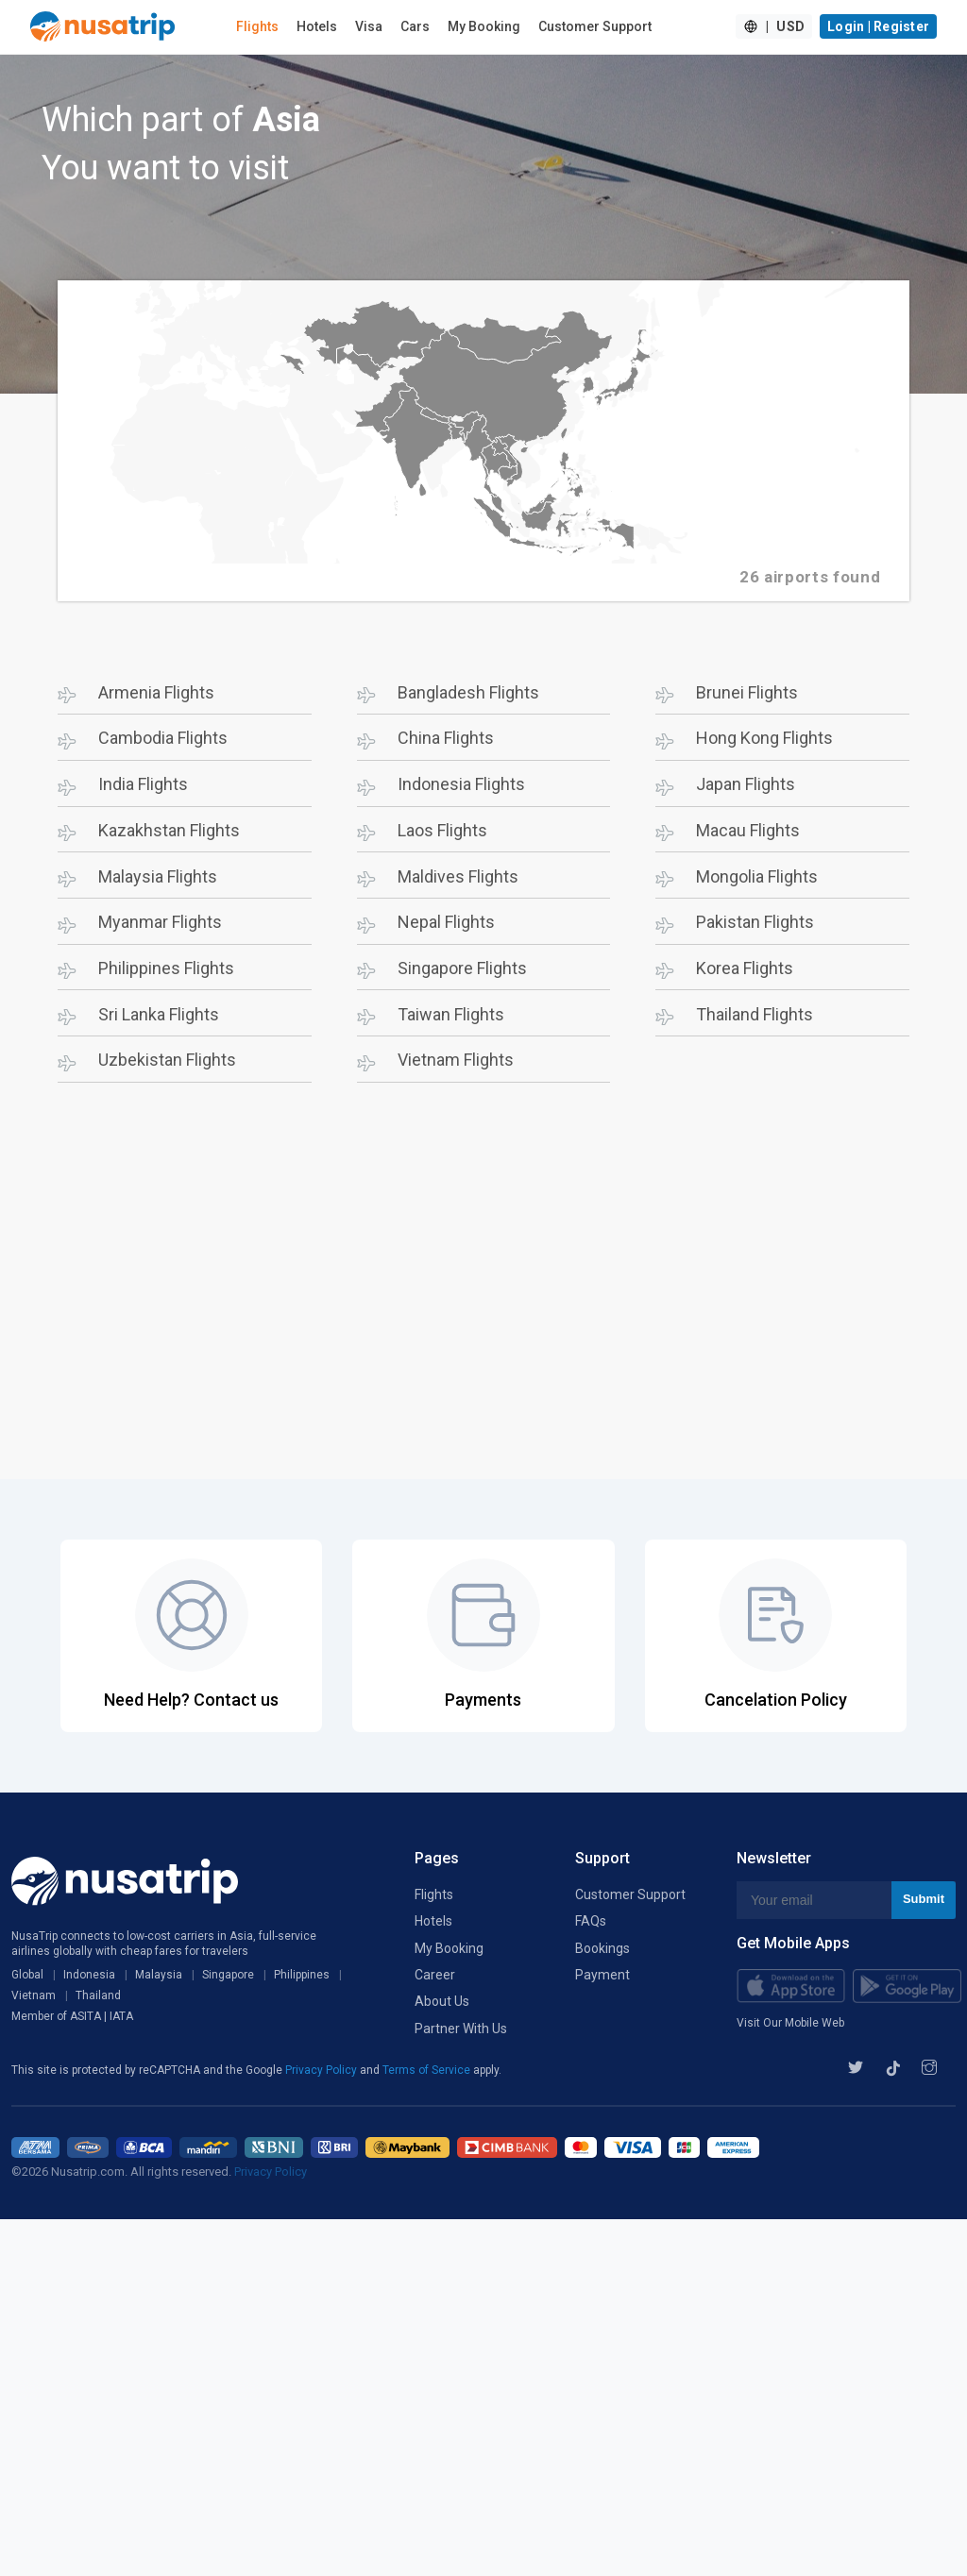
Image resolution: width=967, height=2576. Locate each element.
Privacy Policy (322, 2070)
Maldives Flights (458, 876)
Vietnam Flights (456, 1059)
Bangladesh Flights (468, 692)
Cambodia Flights (163, 738)
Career (435, 1974)
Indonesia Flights (461, 784)
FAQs (590, 1920)
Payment (602, 1974)
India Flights (143, 784)
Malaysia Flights (157, 876)
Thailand (98, 1995)
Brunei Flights (747, 692)
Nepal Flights (446, 922)
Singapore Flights (462, 968)
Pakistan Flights (755, 922)
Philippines (302, 1974)
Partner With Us (461, 2028)
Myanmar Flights (160, 922)
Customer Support (595, 26)
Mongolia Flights (757, 876)
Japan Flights (745, 784)
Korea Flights (744, 968)
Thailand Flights (754, 1014)
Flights (257, 26)
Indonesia (89, 1974)
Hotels (317, 26)
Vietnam (33, 1995)
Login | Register (878, 26)
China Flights (446, 738)
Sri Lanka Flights (158, 1014)
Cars (415, 26)
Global (27, 1974)
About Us (442, 2001)
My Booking (484, 26)
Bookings (602, 1948)
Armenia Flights (156, 692)
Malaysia (158, 1974)
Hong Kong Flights (764, 738)
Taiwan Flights (451, 1014)
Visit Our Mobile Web (790, 2022)
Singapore (228, 1974)
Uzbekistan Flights (167, 1059)
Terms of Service (427, 2070)
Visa (368, 26)
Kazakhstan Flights (169, 830)
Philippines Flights (166, 968)
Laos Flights (442, 830)
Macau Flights (748, 830)
